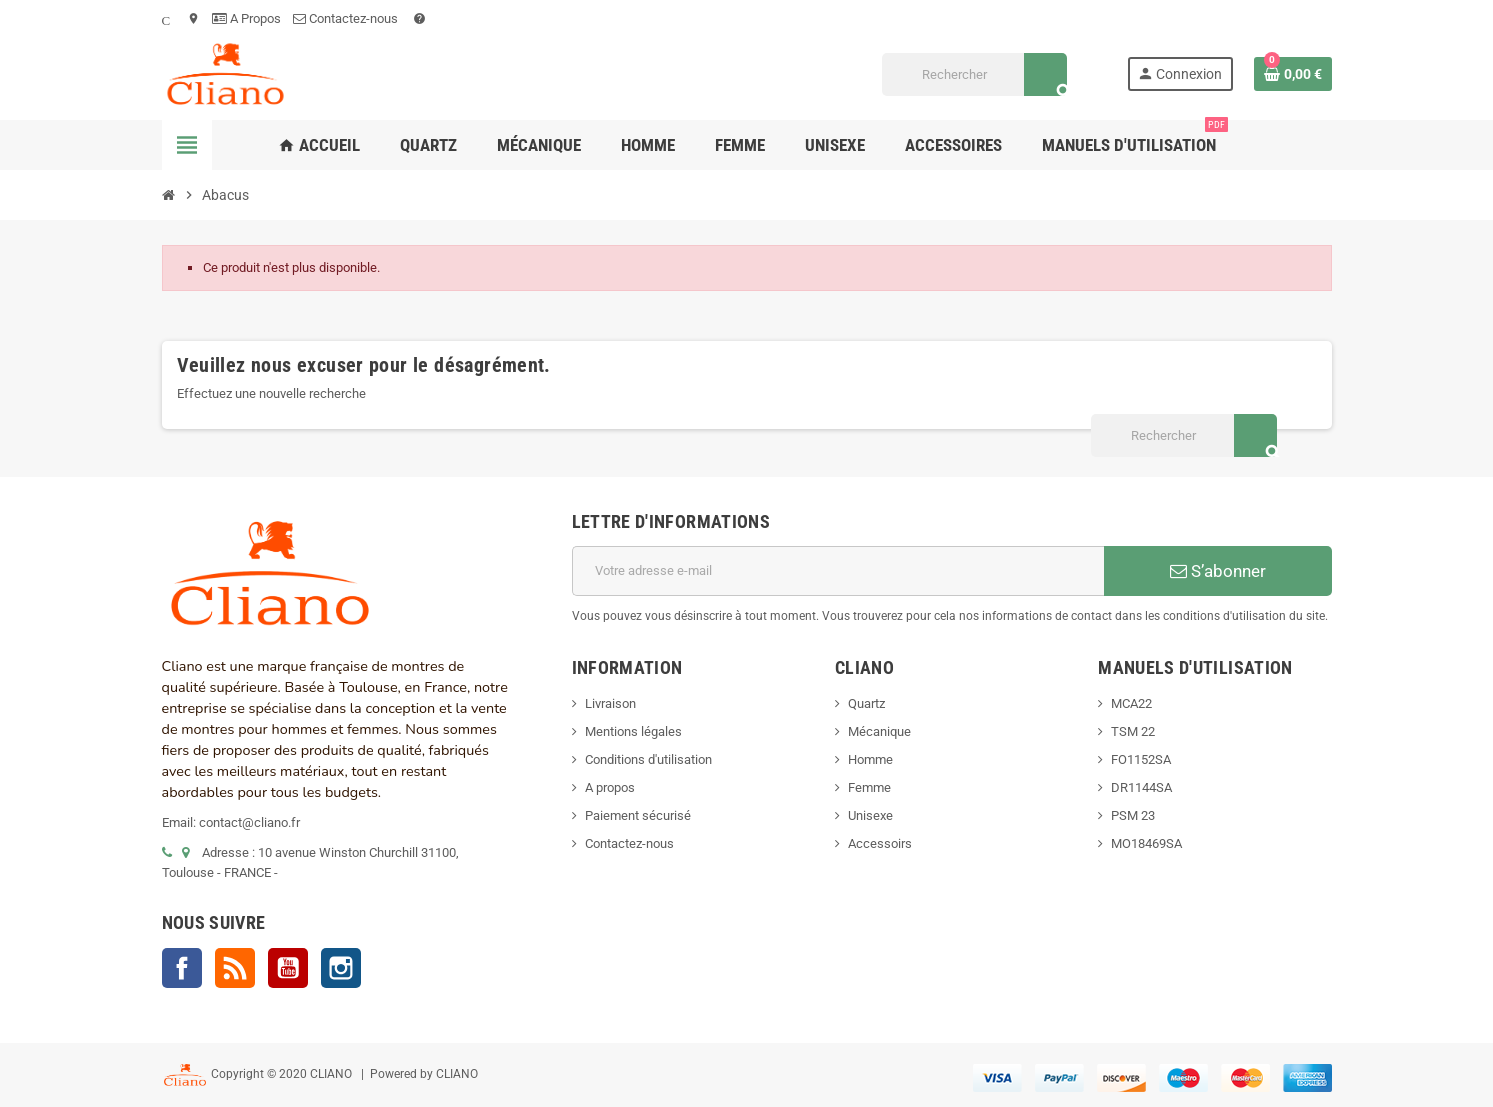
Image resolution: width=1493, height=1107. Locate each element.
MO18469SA (1146, 843)
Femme (869, 787)
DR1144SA (1141, 787)
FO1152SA (1141, 759)
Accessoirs (880, 843)
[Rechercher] (974, 74)
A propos (610, 787)
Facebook (182, 968)
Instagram (341, 968)
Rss (235, 968)
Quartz (866, 703)
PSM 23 (1133, 815)
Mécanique (879, 731)
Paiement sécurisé (638, 815)
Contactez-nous (347, 18)
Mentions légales (633, 731)
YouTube (288, 968)
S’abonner (1218, 571)
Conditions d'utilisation (648, 759)
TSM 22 (1133, 731)
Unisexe (870, 815)
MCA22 (1131, 703)
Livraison (610, 703)
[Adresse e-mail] (838, 571)
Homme (870, 759)
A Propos (246, 18)
